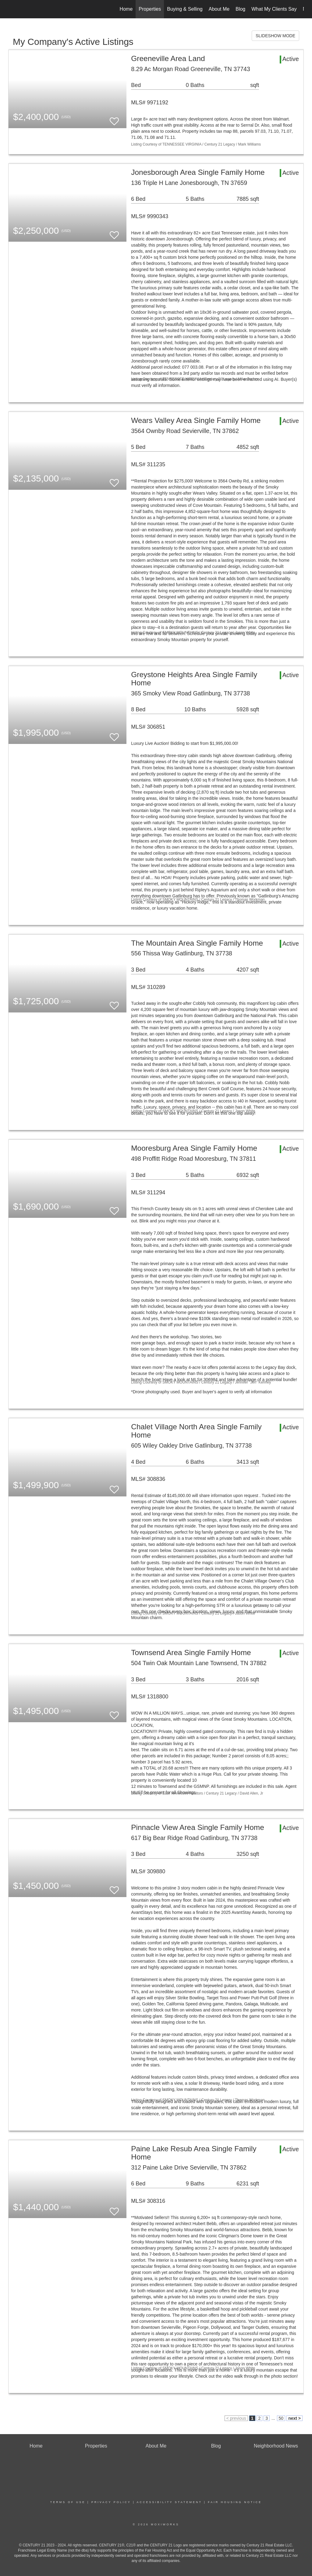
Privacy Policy (111, 2502)
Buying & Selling (185, 9)
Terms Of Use (68, 2502)
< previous (236, 2418)
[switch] (114, 118)
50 (281, 2418)
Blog (240, 9)
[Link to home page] (11, 9)
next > (294, 2418)
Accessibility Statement (169, 2502)
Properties (150, 9)
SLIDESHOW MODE (275, 35)
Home (126, 9)
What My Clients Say (273, 9)
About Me (219, 9)
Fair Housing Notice (235, 2502)
